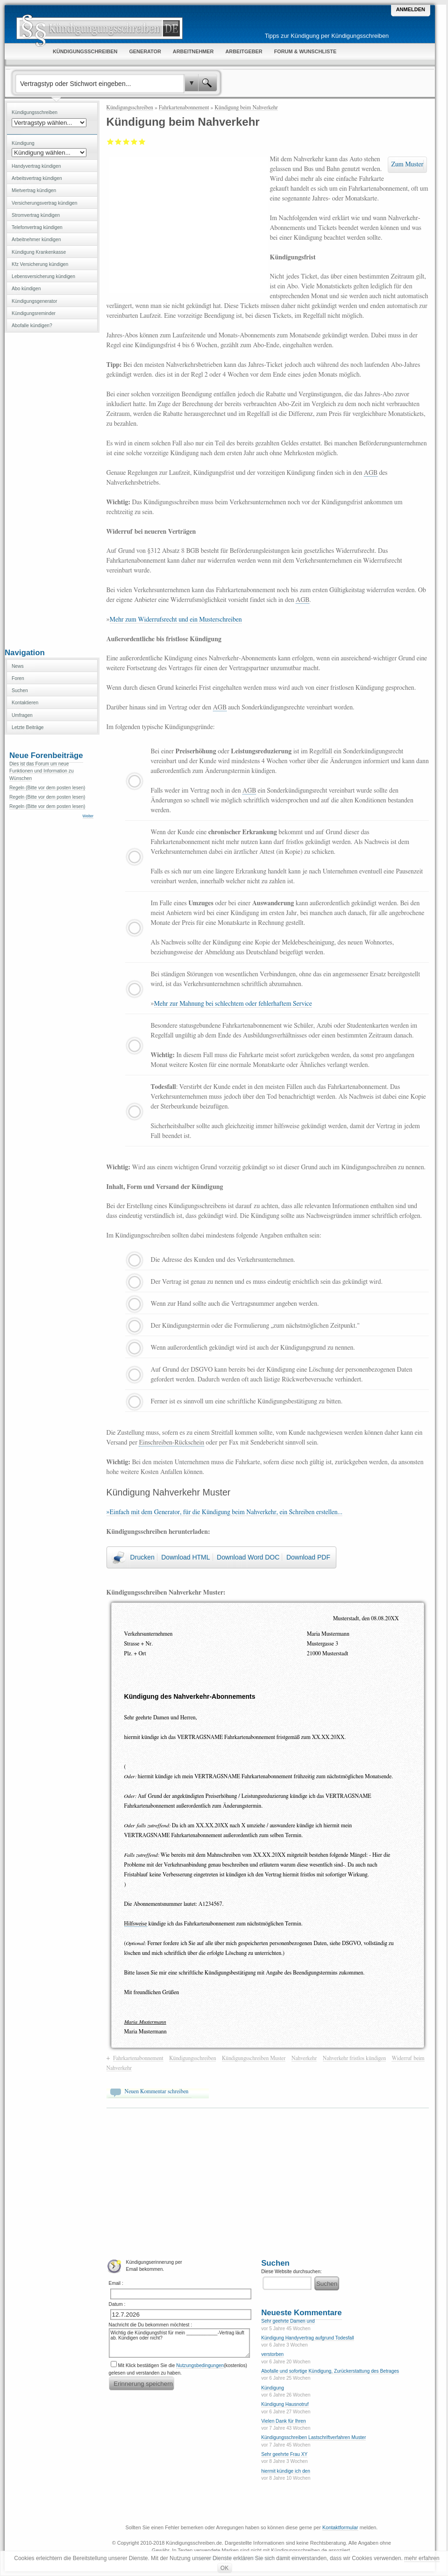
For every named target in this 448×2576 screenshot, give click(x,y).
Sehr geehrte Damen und (287, 2321)
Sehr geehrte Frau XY (284, 2454)
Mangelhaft (110, 141)
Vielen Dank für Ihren (283, 2421)
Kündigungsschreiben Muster (253, 2058)
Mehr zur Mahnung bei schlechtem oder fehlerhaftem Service (233, 1004)
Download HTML (185, 1557)
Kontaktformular (340, 2527)
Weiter (88, 816)
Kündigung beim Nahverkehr (246, 107)
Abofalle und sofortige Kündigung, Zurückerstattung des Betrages (330, 2371)
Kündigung (272, 2387)
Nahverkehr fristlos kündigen (354, 2058)
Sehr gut (142, 141)
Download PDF (308, 1557)
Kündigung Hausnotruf (284, 2404)
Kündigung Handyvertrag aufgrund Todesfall (307, 2337)
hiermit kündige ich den (285, 2471)
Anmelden (410, 9)
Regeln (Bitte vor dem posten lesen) (47, 787)
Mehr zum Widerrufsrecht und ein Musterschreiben (176, 619)
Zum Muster (407, 164)
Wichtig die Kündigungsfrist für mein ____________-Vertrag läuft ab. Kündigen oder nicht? (179, 2343)
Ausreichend (118, 141)
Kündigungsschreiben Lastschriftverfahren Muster (313, 2437)
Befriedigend (126, 141)
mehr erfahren (421, 2558)
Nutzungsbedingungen (200, 2365)
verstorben (272, 2354)
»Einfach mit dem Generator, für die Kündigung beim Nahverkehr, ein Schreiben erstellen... (224, 1512)
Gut (134, 141)
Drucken (142, 1557)
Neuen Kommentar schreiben (157, 2091)
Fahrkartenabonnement (184, 107)
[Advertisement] (51, 489)
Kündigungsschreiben (130, 107)
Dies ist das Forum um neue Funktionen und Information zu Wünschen (41, 771)
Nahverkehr (304, 2058)
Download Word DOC (248, 1557)
